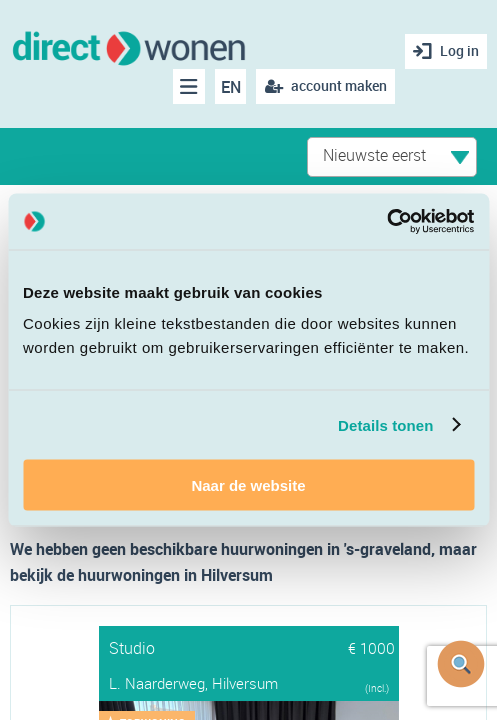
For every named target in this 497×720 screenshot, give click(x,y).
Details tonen (385, 424)
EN (231, 87)
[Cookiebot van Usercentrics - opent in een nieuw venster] (386, 222)
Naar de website (248, 485)
